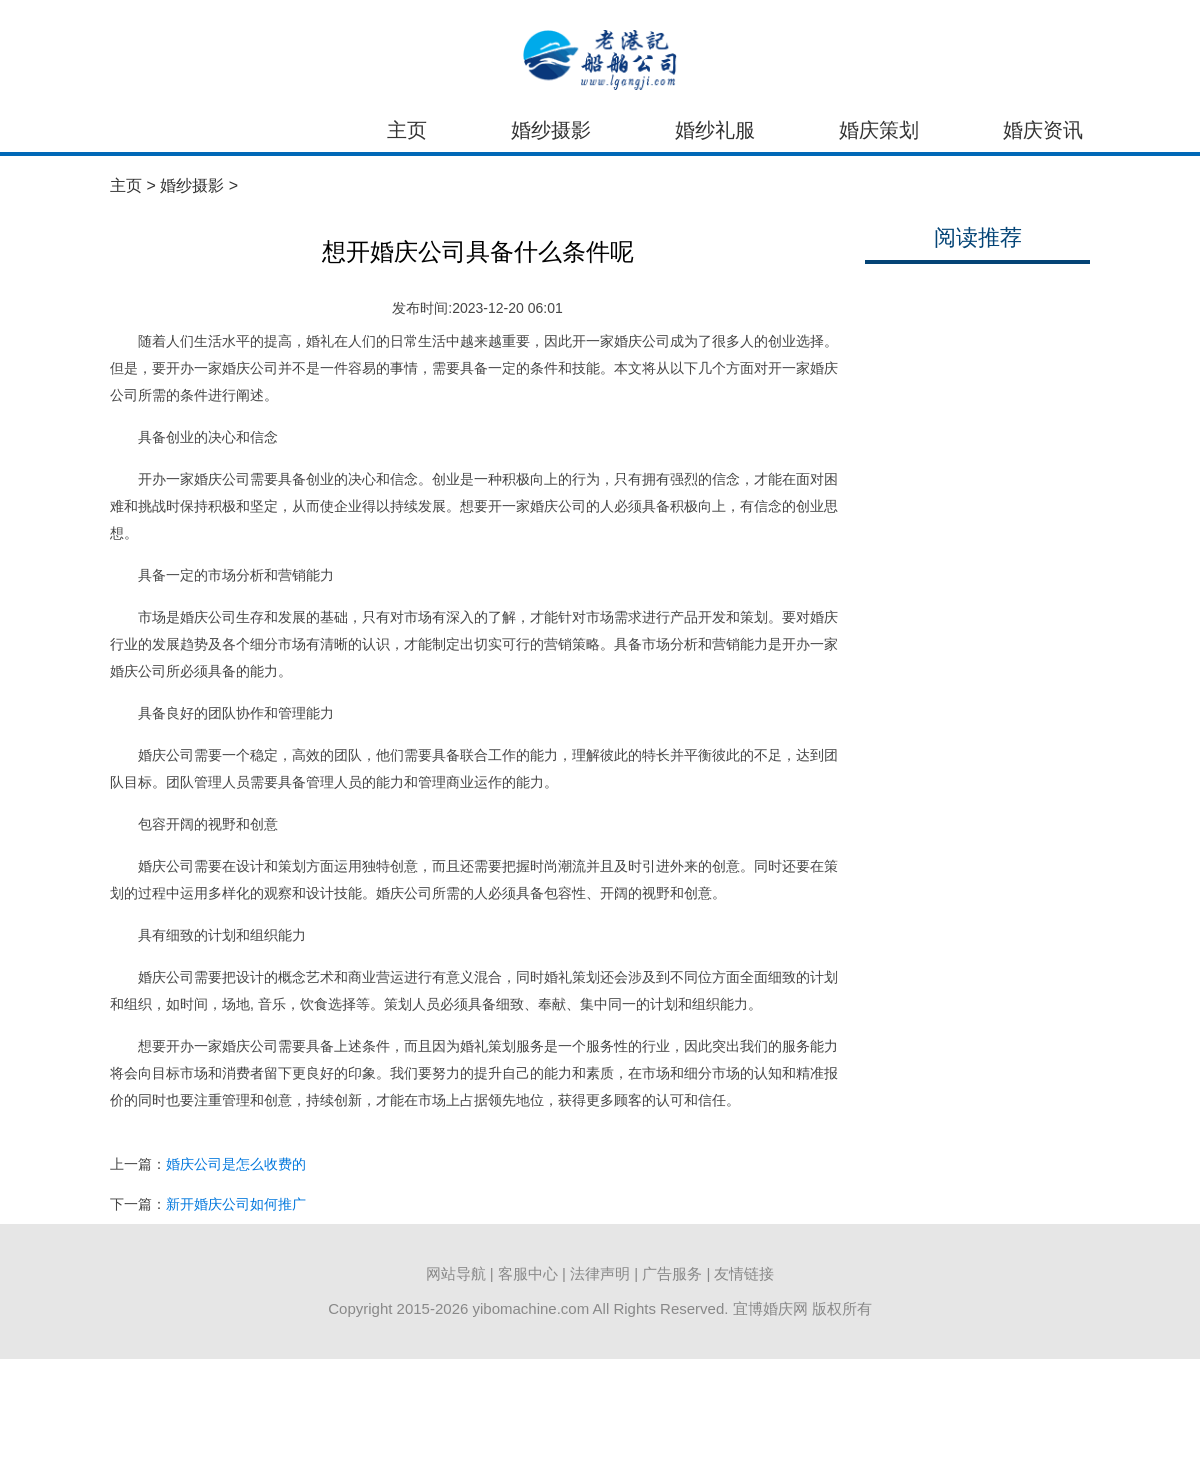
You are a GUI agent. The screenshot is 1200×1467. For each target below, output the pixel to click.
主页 (407, 130)
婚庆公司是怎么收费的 (236, 1164)
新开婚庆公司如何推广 (236, 1204)
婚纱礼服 (715, 130)
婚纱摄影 (551, 130)
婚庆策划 (879, 130)
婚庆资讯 (1043, 130)
